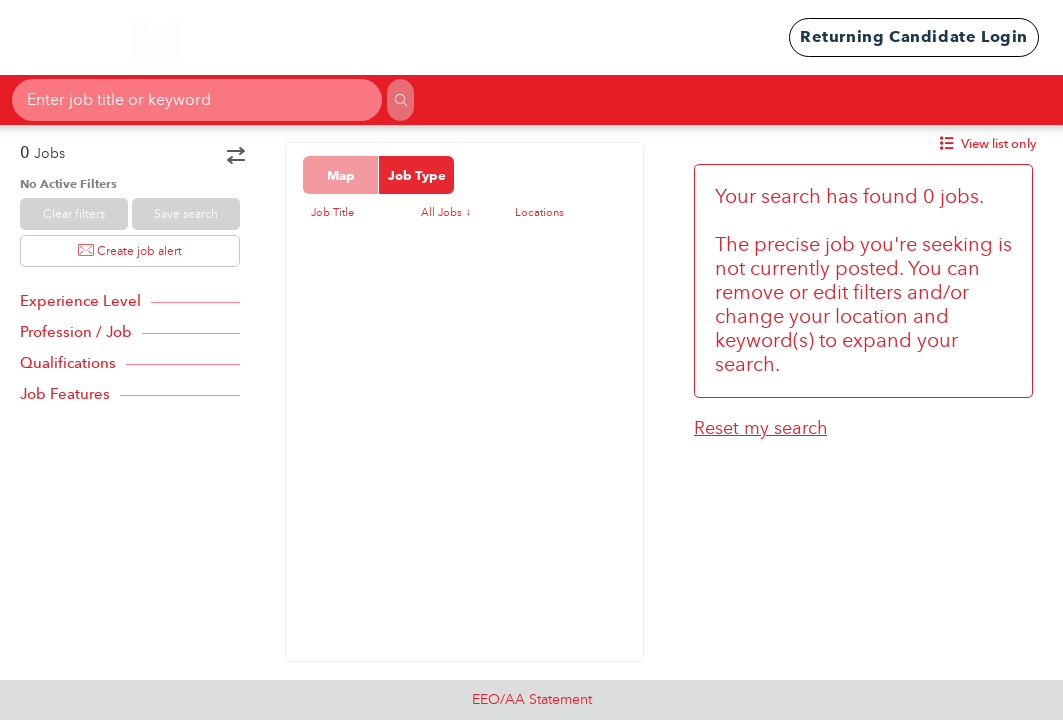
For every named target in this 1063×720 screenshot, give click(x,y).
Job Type (417, 175)
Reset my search (760, 428)
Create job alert (130, 251)
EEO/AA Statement (532, 699)
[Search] (400, 100)
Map (341, 175)
